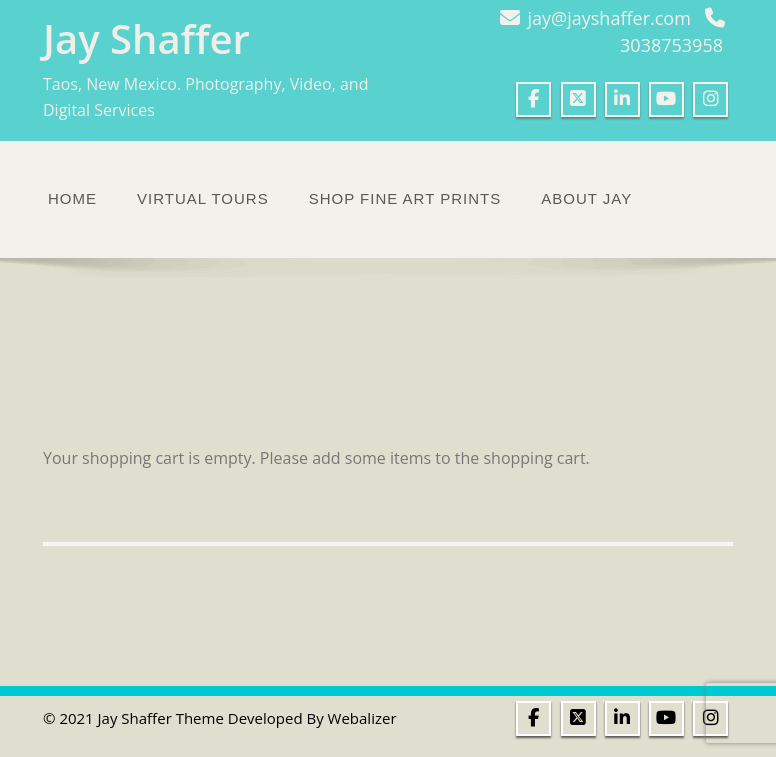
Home (72, 198)
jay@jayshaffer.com (609, 18)
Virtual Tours (203, 198)
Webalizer (362, 718)
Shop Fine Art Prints (405, 198)
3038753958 (671, 45)
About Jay (586, 198)
